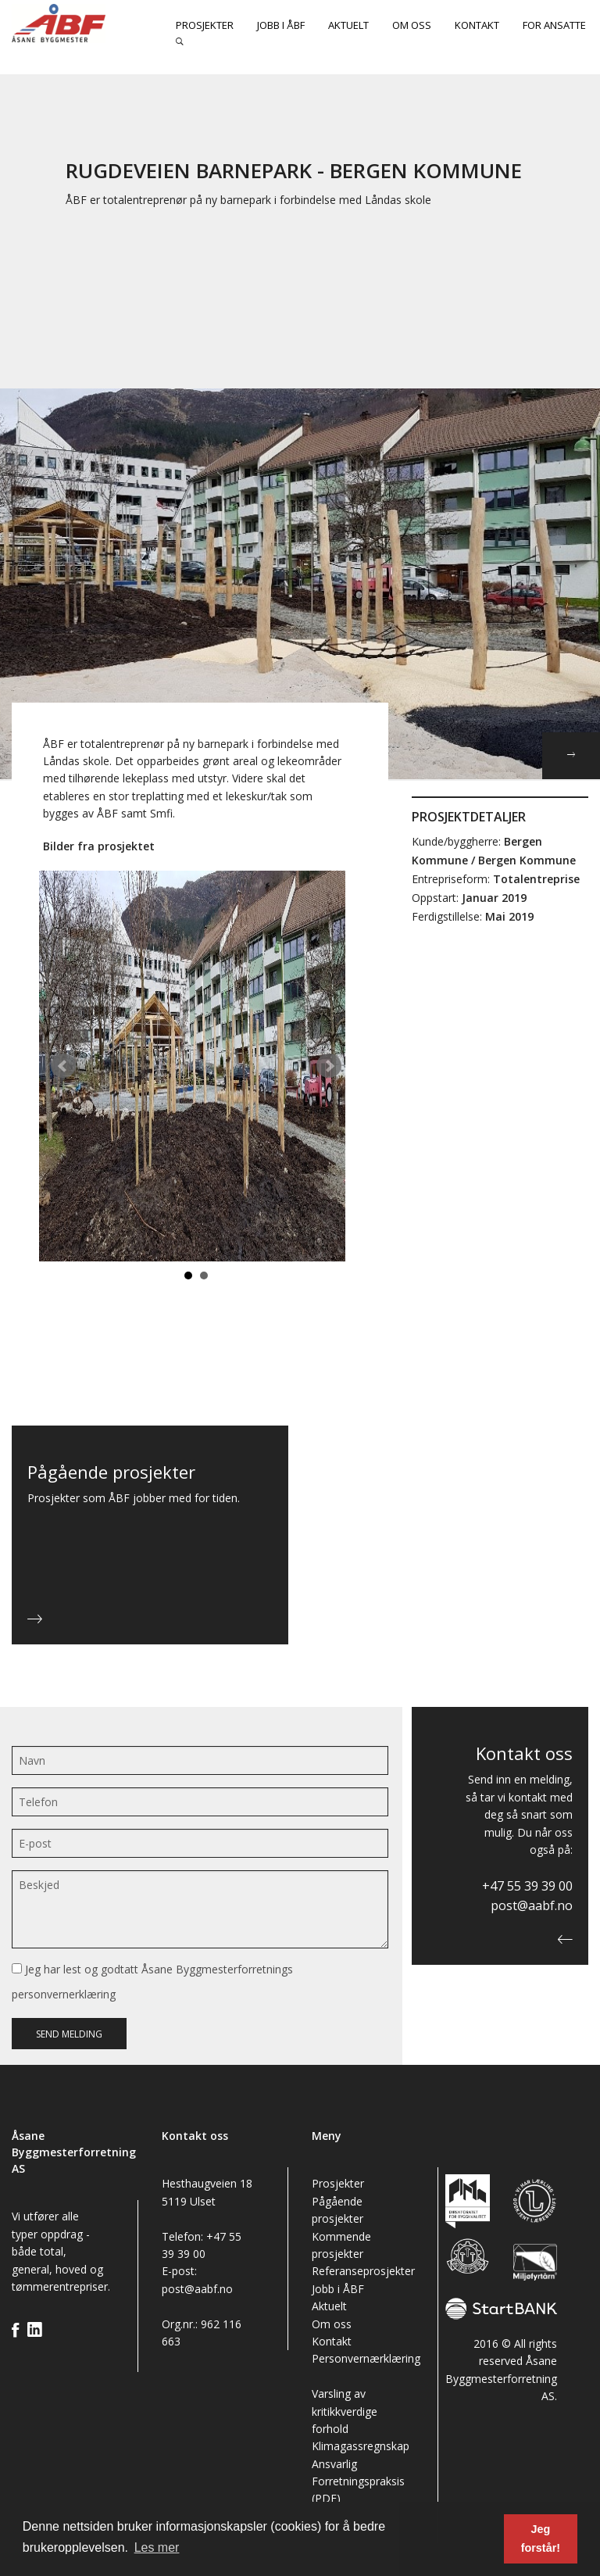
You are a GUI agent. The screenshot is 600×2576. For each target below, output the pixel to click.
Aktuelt (348, 25)
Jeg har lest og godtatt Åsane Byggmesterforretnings (152, 1982)
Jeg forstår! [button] (540, 2538)
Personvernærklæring (366, 2358)
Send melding (69, 2034)
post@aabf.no (532, 1905)
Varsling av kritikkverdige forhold (344, 2411)
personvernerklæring (64, 1994)
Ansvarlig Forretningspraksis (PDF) (358, 2481)
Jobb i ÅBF (281, 25)
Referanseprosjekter (363, 2270)
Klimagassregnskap (360, 2445)
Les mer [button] (157, 2547)
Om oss (411, 25)
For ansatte (554, 25)
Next (328, 1066)
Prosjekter (205, 25)
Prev (63, 1066)
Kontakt (477, 25)
